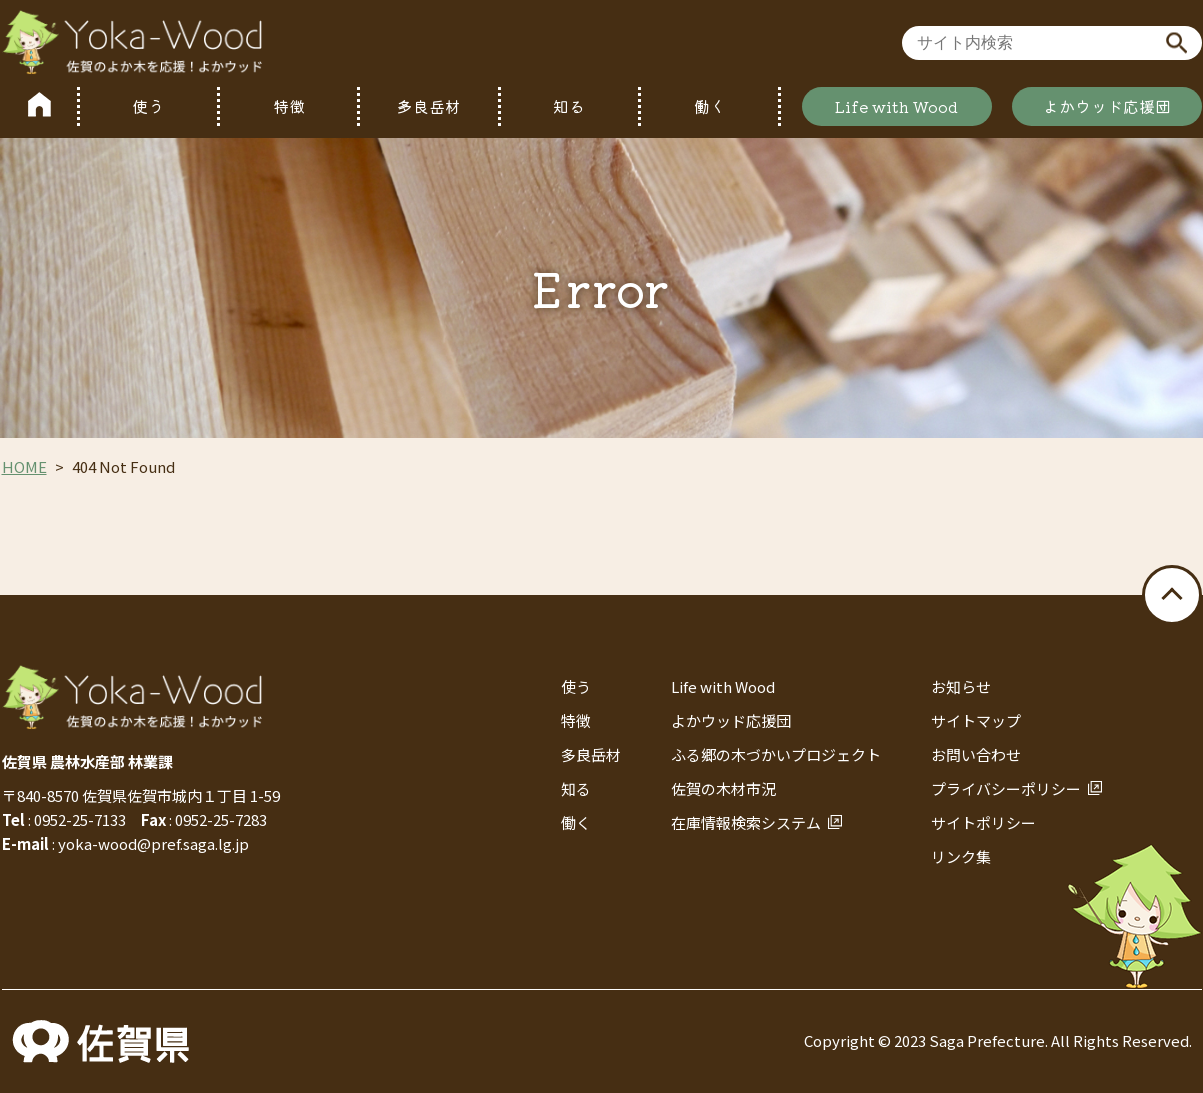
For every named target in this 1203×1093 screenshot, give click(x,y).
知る (569, 106)
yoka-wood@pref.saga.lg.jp (153, 843)
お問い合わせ (976, 754)
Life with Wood (896, 106)
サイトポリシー (983, 822)
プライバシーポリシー (1006, 788)
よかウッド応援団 (1107, 106)
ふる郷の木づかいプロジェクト (776, 754)
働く (710, 106)
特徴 (289, 106)
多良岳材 (429, 106)
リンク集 (961, 856)
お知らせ (961, 686)
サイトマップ (976, 720)
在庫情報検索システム (746, 822)
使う (148, 106)
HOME (24, 466)
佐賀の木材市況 (723, 788)
